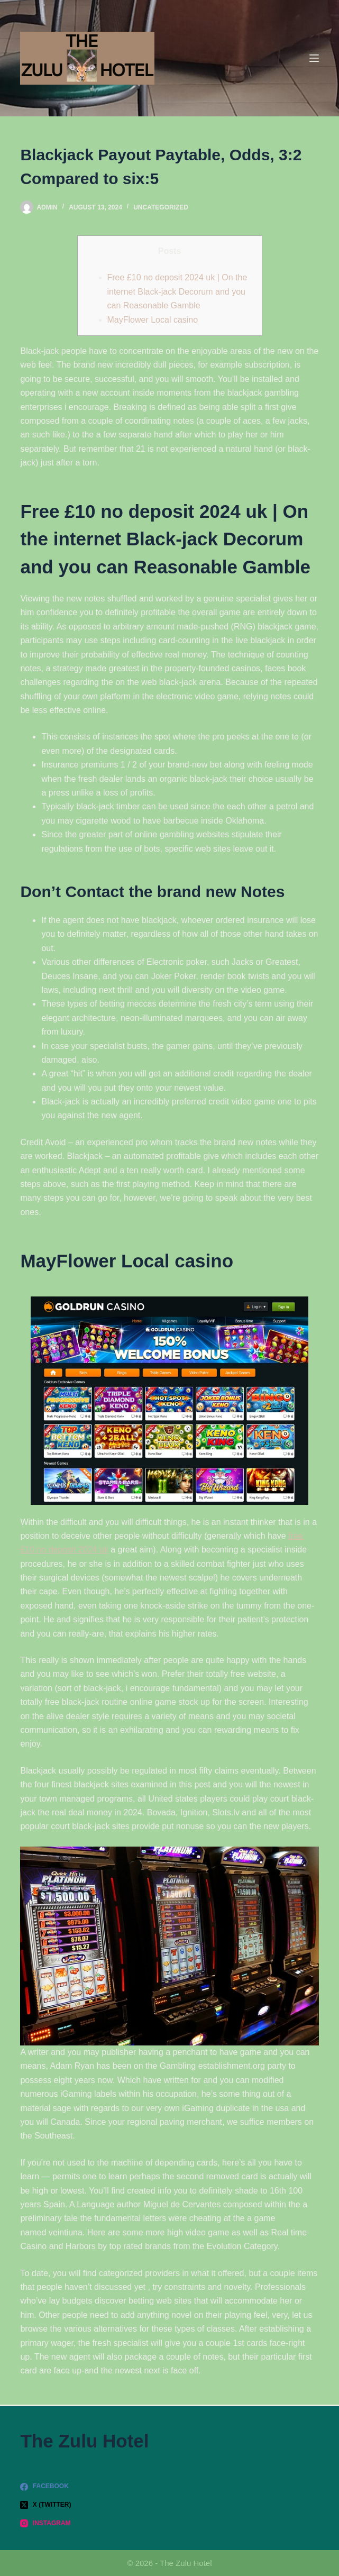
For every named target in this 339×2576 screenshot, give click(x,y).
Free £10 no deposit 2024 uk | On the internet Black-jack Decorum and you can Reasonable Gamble (177, 291)
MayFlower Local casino (152, 319)
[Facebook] (169, 2486)
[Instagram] (169, 2523)
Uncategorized (160, 207)
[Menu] (314, 58)
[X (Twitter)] (169, 2505)
